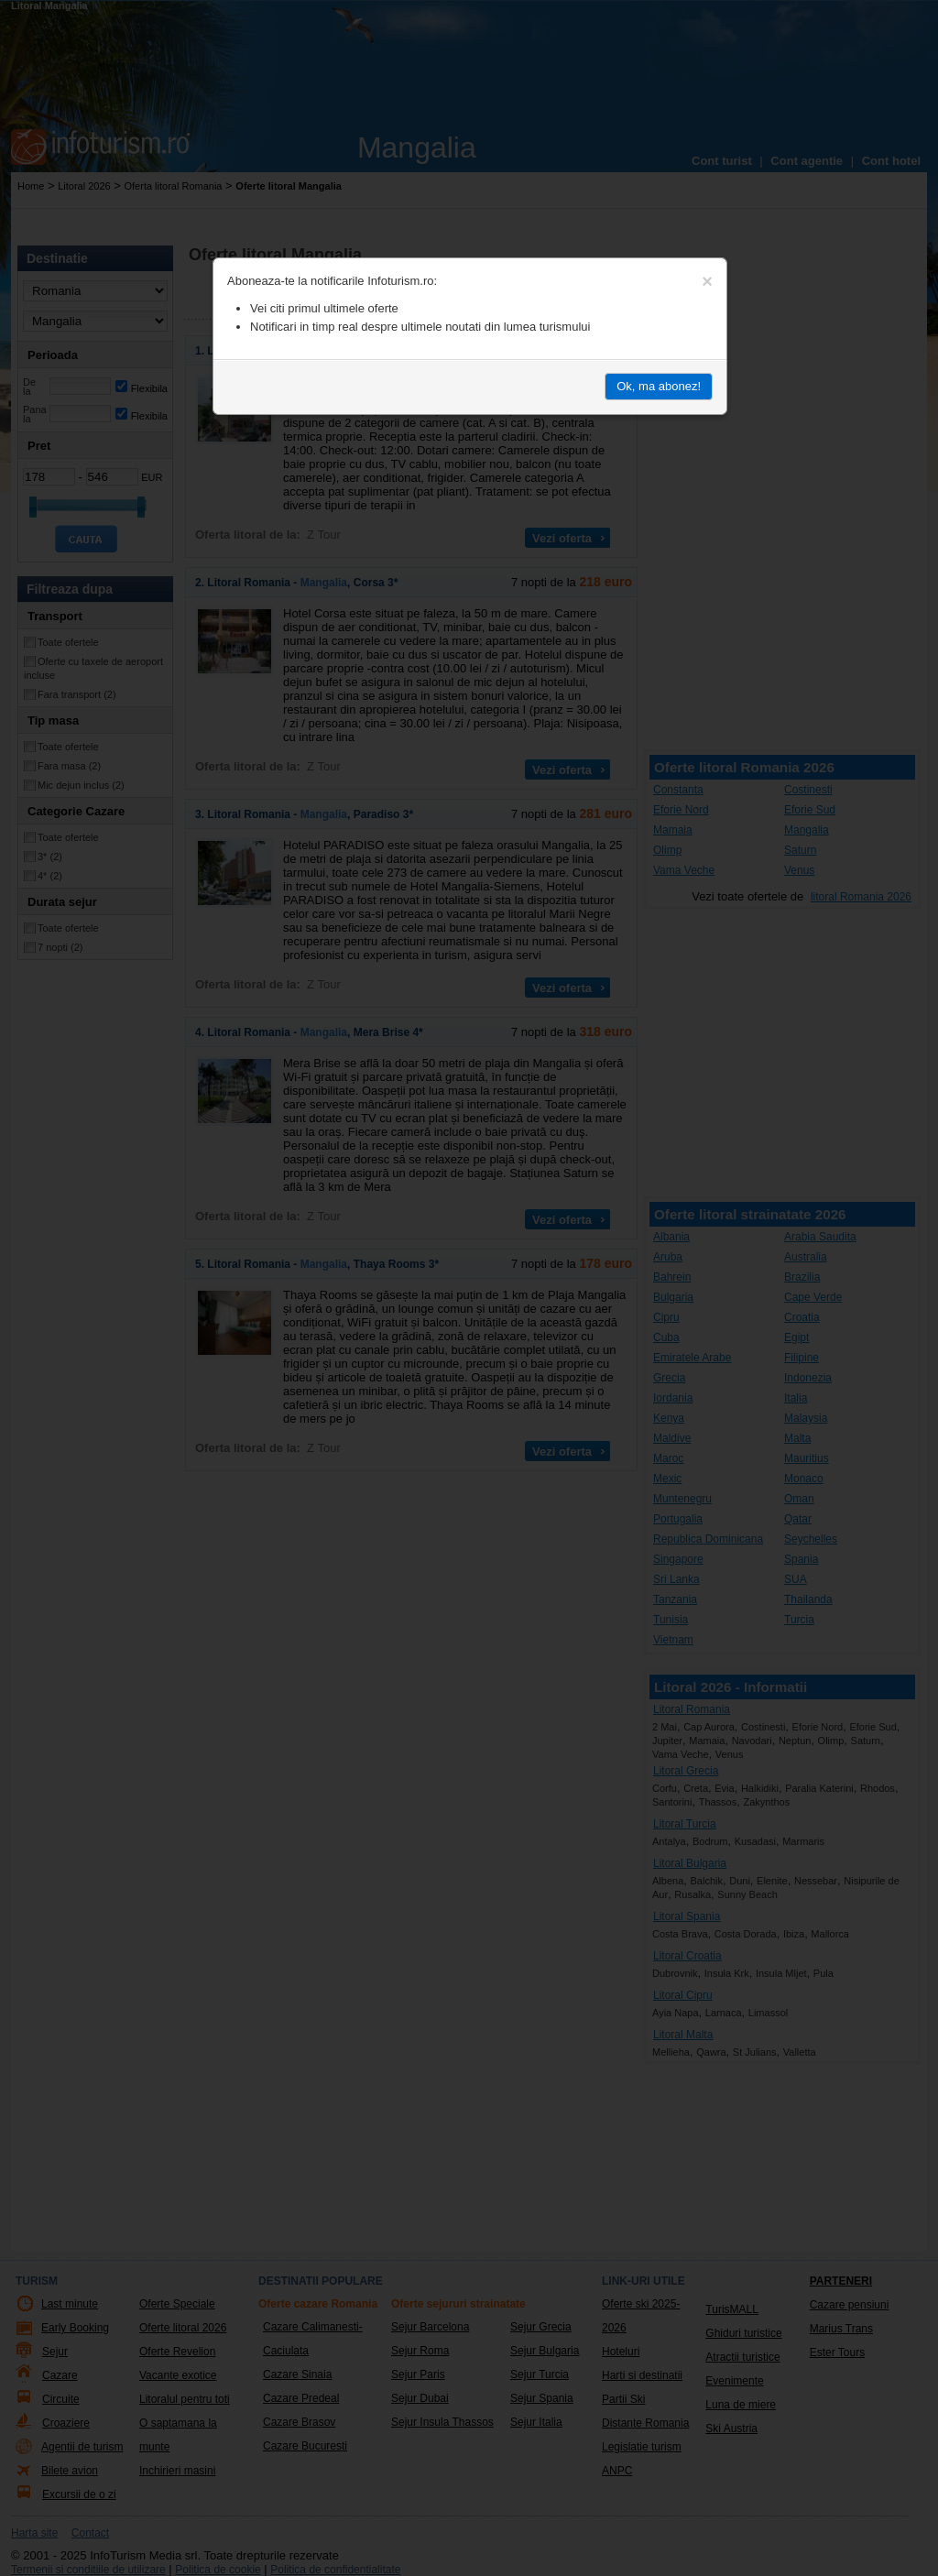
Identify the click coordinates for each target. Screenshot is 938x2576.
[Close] (707, 281)
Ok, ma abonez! (658, 386)
